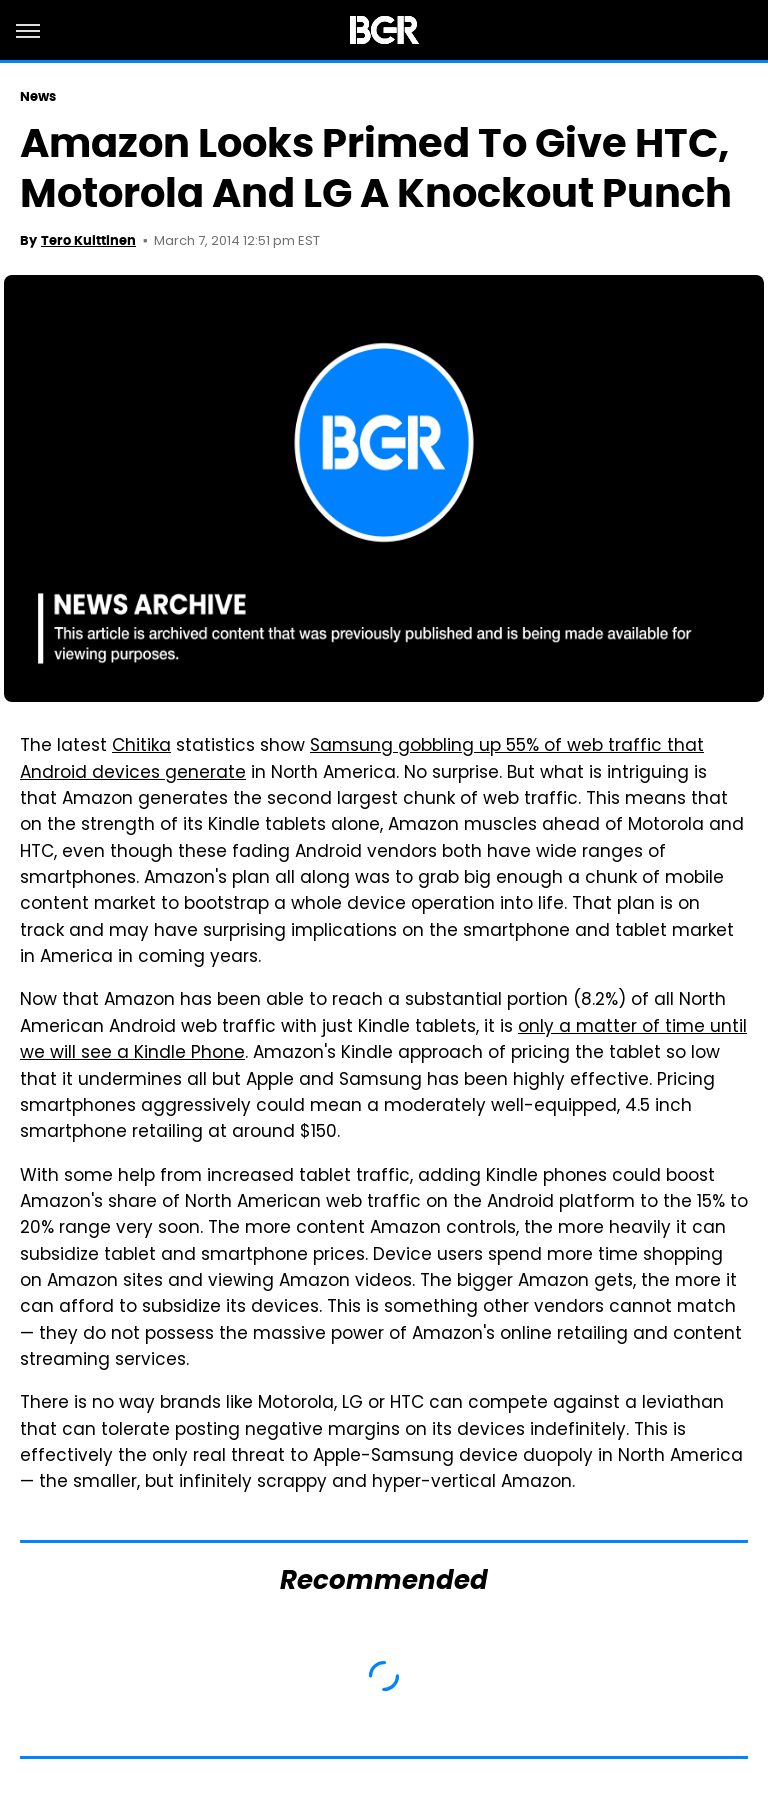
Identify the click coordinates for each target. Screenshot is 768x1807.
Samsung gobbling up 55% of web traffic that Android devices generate (362, 760)
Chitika (141, 747)
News (38, 96)
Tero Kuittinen (88, 240)
